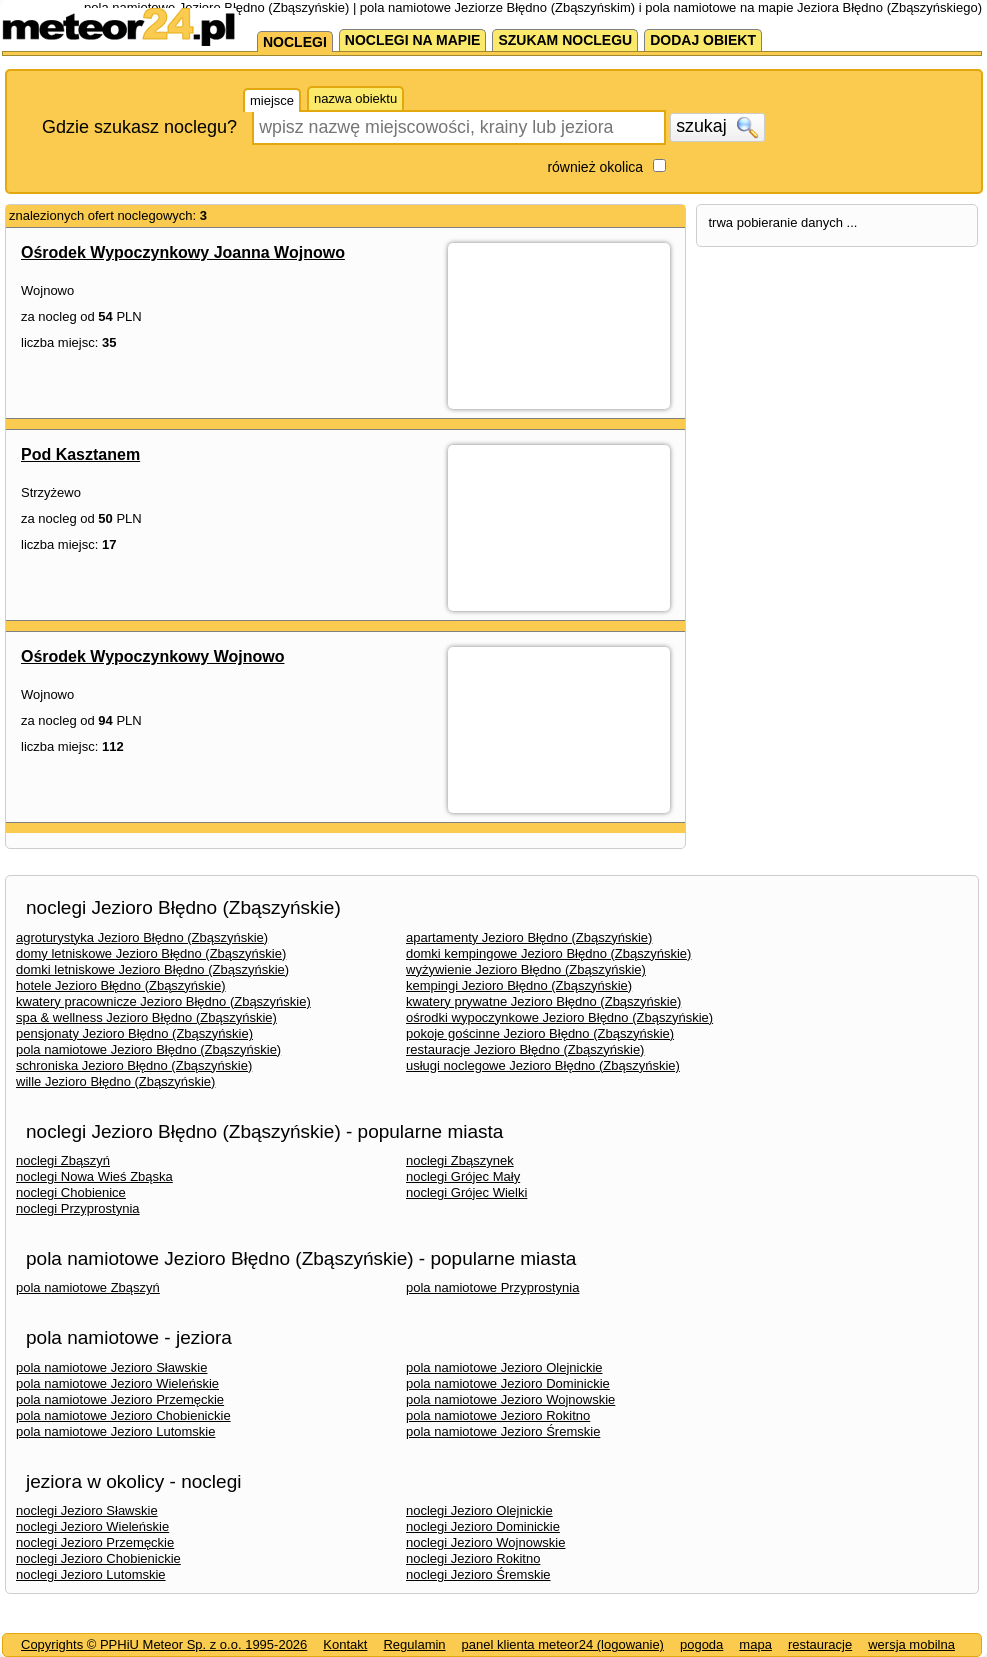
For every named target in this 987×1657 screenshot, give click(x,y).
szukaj (717, 127)
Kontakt (345, 1644)
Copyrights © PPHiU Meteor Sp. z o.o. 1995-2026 (164, 1644)
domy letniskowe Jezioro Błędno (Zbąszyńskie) (151, 953)
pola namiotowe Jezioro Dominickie (508, 1383)
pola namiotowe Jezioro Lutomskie (115, 1431)
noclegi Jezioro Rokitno (473, 1558)
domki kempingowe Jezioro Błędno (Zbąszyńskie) (548, 953)
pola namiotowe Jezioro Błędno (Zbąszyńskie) (148, 1049)
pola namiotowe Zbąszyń (88, 1287)
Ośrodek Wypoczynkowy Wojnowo (152, 656)
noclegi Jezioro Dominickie (483, 1526)
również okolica (595, 167)
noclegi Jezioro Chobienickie (98, 1558)
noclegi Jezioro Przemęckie (95, 1542)
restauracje (820, 1644)
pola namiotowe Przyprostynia (492, 1287)
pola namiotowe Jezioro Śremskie (503, 1431)
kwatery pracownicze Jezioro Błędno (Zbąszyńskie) (163, 1001)
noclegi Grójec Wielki (466, 1192)
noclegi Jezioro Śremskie (478, 1574)
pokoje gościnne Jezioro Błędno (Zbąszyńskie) (540, 1033)
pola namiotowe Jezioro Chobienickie (123, 1415)
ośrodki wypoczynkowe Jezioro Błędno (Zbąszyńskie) (559, 1017)
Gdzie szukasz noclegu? (139, 127)
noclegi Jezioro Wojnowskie (485, 1542)
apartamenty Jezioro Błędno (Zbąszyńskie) (529, 937)
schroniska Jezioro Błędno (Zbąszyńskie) (134, 1065)
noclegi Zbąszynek (460, 1160)
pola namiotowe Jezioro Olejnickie (504, 1367)
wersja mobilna (911, 1644)
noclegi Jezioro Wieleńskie (92, 1526)
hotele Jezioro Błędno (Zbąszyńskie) (121, 985)
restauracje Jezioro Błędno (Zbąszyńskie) (525, 1049)
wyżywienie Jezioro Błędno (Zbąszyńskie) (526, 969)
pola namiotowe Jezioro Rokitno (498, 1415)
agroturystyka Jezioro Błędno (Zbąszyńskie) (142, 937)
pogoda (701, 1644)
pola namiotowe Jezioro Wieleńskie (117, 1383)
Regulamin (414, 1644)
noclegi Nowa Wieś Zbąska (94, 1176)
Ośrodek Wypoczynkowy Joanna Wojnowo (183, 252)
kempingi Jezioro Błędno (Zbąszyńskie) (519, 985)
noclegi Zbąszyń (63, 1160)
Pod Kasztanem (80, 454)
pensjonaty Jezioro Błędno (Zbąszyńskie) (134, 1033)
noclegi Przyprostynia (78, 1208)
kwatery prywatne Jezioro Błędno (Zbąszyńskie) (543, 1001)
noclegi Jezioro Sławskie (87, 1510)
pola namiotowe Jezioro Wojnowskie (510, 1399)
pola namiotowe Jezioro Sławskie (111, 1367)
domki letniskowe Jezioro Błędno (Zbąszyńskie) (152, 969)
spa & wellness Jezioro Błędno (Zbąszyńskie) (146, 1017)
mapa (755, 1644)
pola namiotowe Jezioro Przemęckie (120, 1399)
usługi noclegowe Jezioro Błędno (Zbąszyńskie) (543, 1065)
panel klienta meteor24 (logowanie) (563, 1644)
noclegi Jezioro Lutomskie (91, 1574)
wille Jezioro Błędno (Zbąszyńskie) (115, 1081)
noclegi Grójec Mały (463, 1176)
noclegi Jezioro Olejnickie (479, 1510)
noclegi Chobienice (71, 1192)
